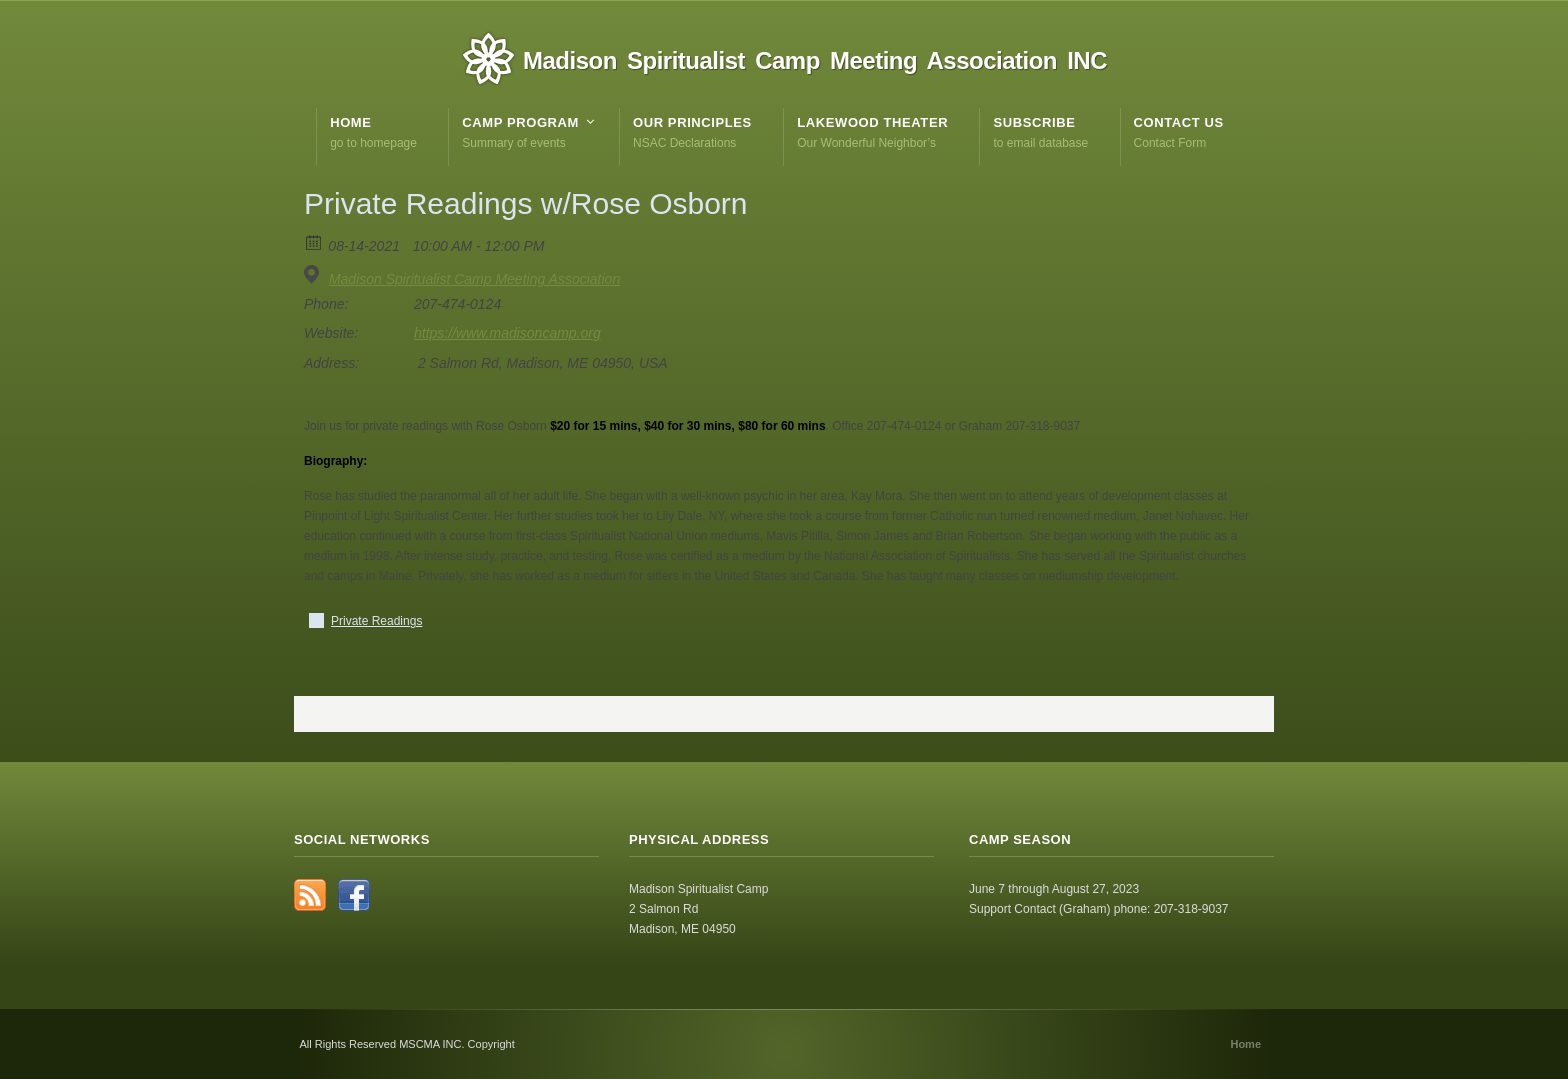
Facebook (354, 895)
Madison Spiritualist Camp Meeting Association (474, 279)
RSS (310, 895)
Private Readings (376, 621)
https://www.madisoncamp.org (507, 333)
